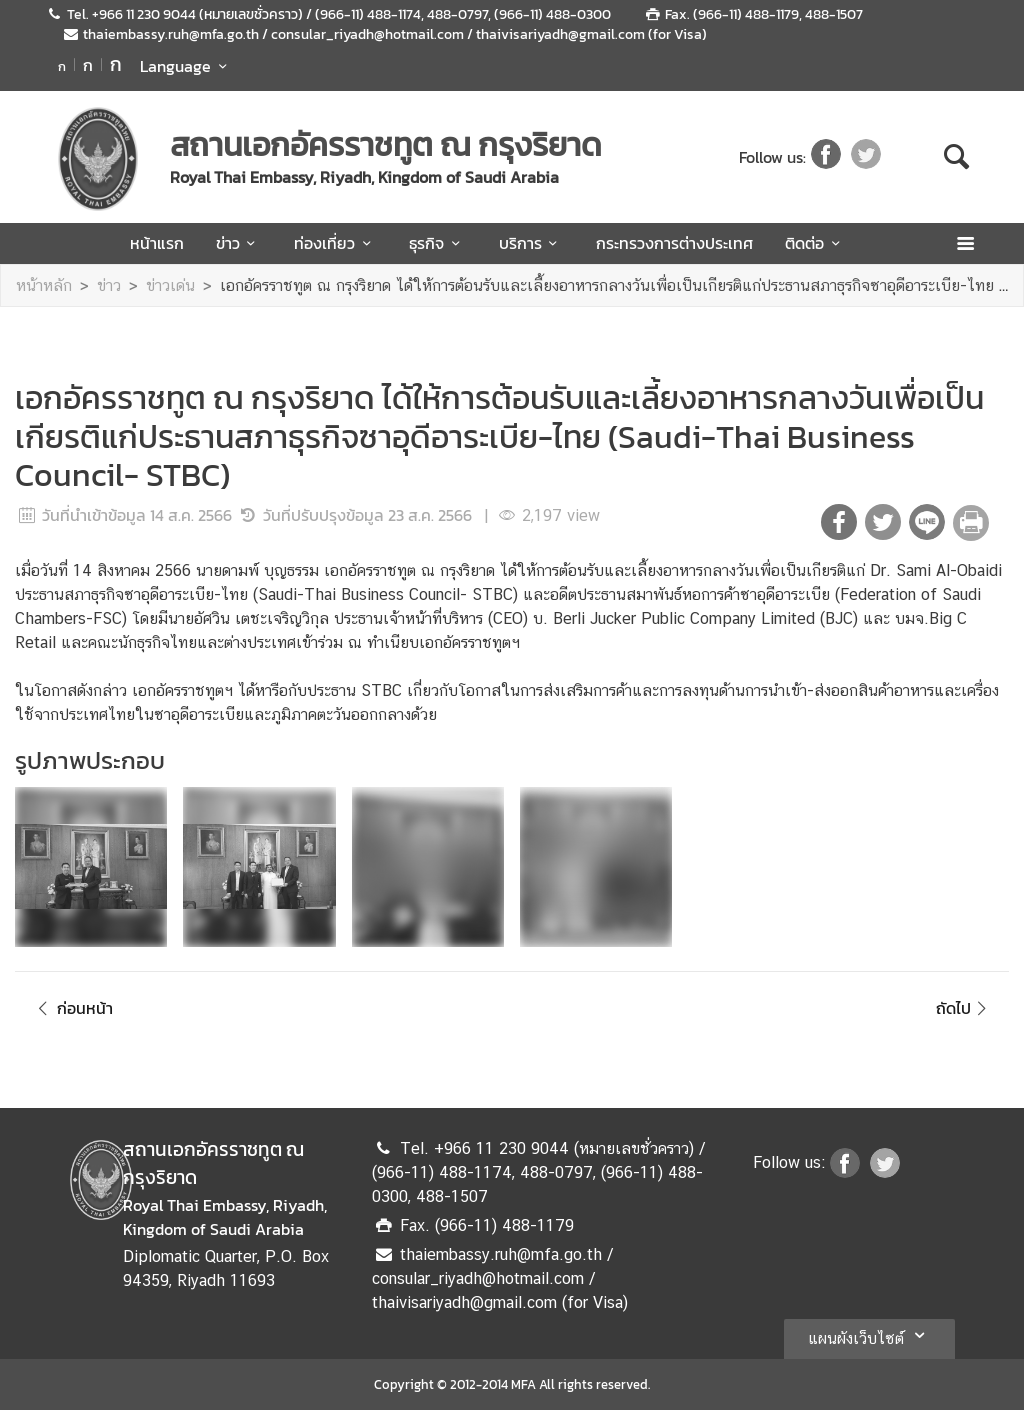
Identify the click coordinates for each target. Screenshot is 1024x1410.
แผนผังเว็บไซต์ (869, 1335)
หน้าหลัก (44, 285)
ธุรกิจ (437, 243)
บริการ (531, 243)
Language (186, 66)
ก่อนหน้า (72, 1008)
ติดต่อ (815, 243)
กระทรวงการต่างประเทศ (674, 243)
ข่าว (239, 243)
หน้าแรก (157, 243)
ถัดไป (964, 1008)
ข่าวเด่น (170, 285)
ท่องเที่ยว (335, 243)
